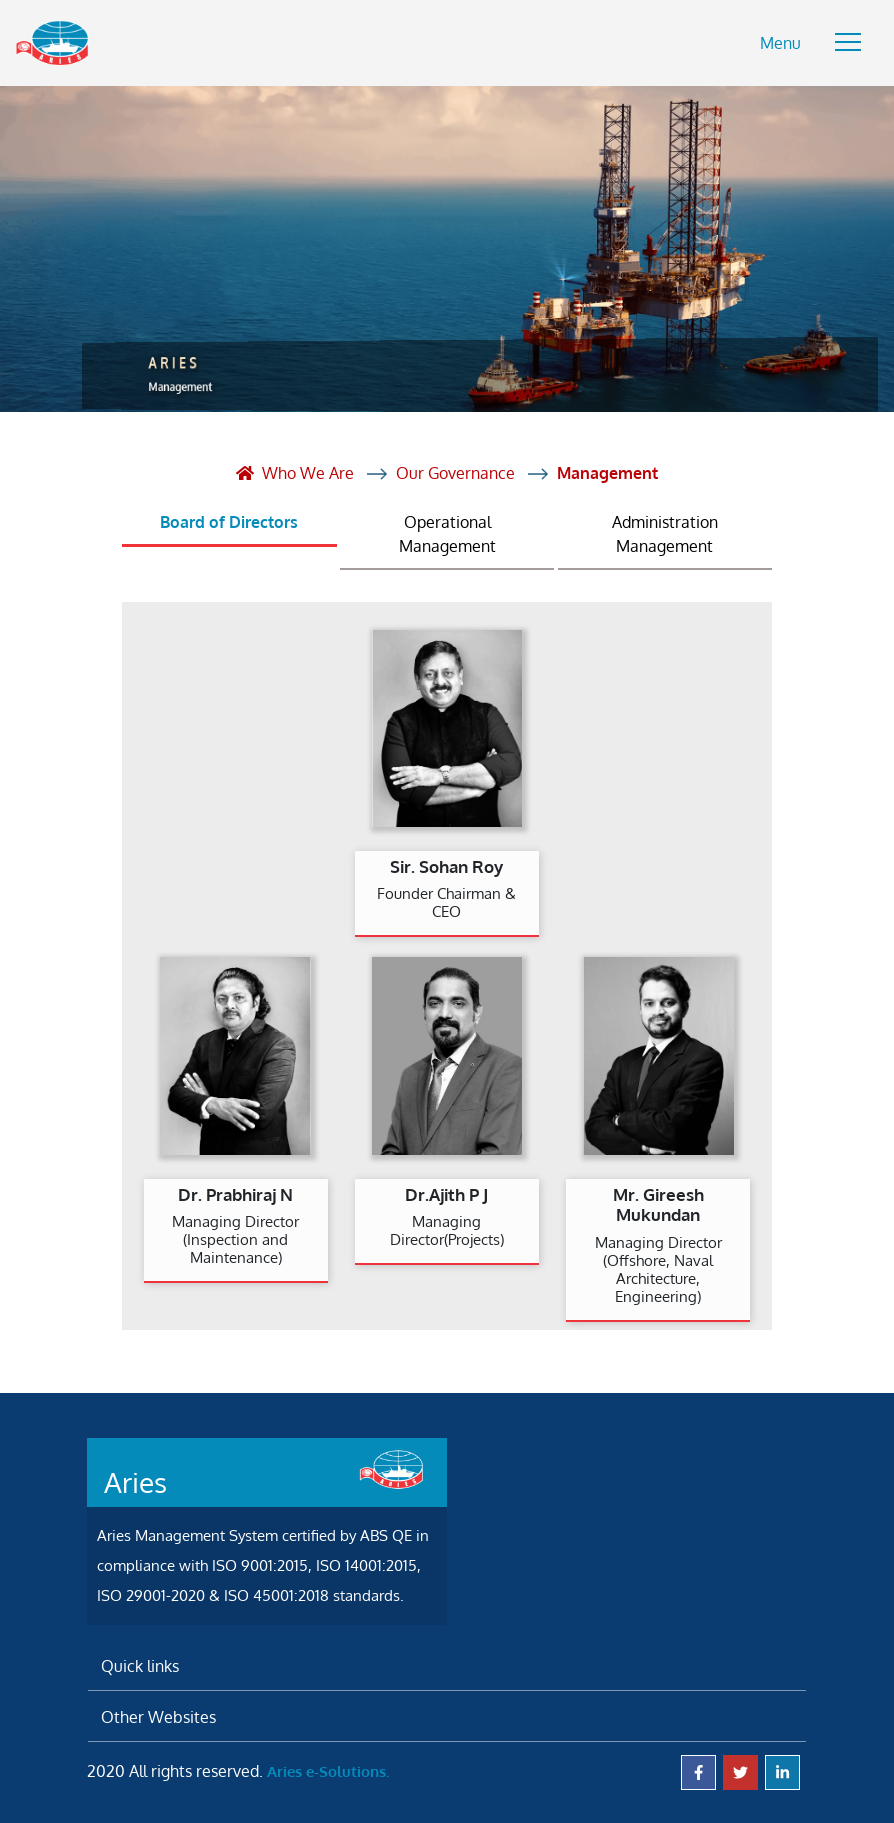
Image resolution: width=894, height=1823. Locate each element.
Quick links (140, 1666)
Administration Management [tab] (665, 534)
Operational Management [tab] (447, 534)
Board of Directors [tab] (229, 522)
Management (607, 473)
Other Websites (158, 1717)
